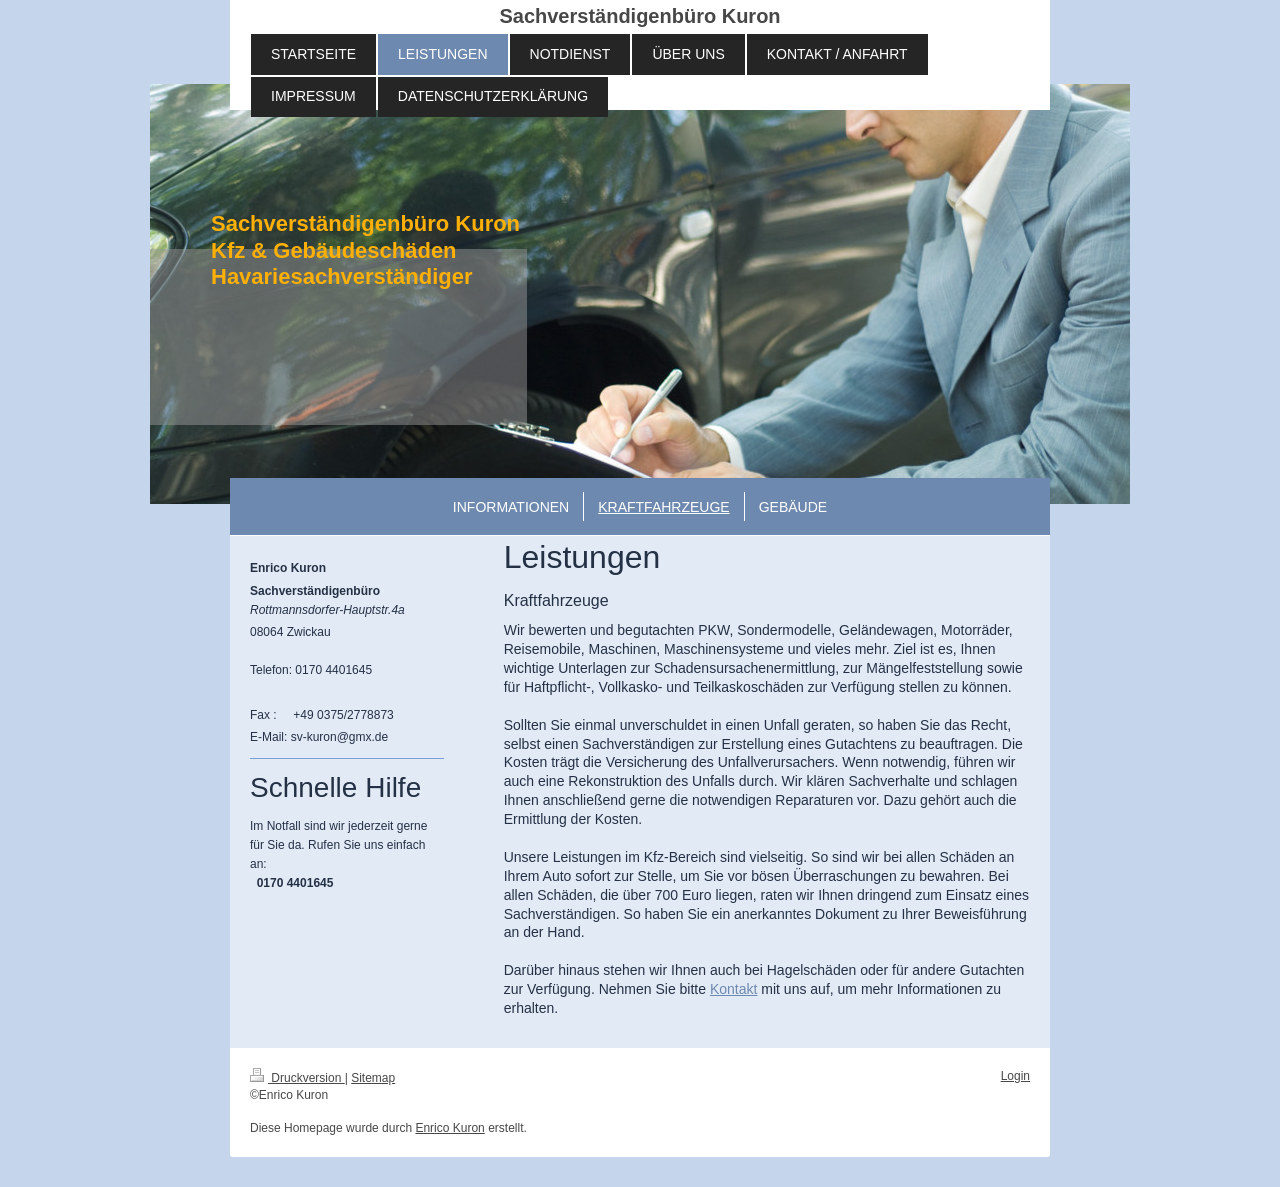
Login (1015, 1076)
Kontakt (733, 989)
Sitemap (373, 1078)
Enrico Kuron (449, 1128)
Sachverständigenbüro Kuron (639, 16)
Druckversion (297, 1078)
